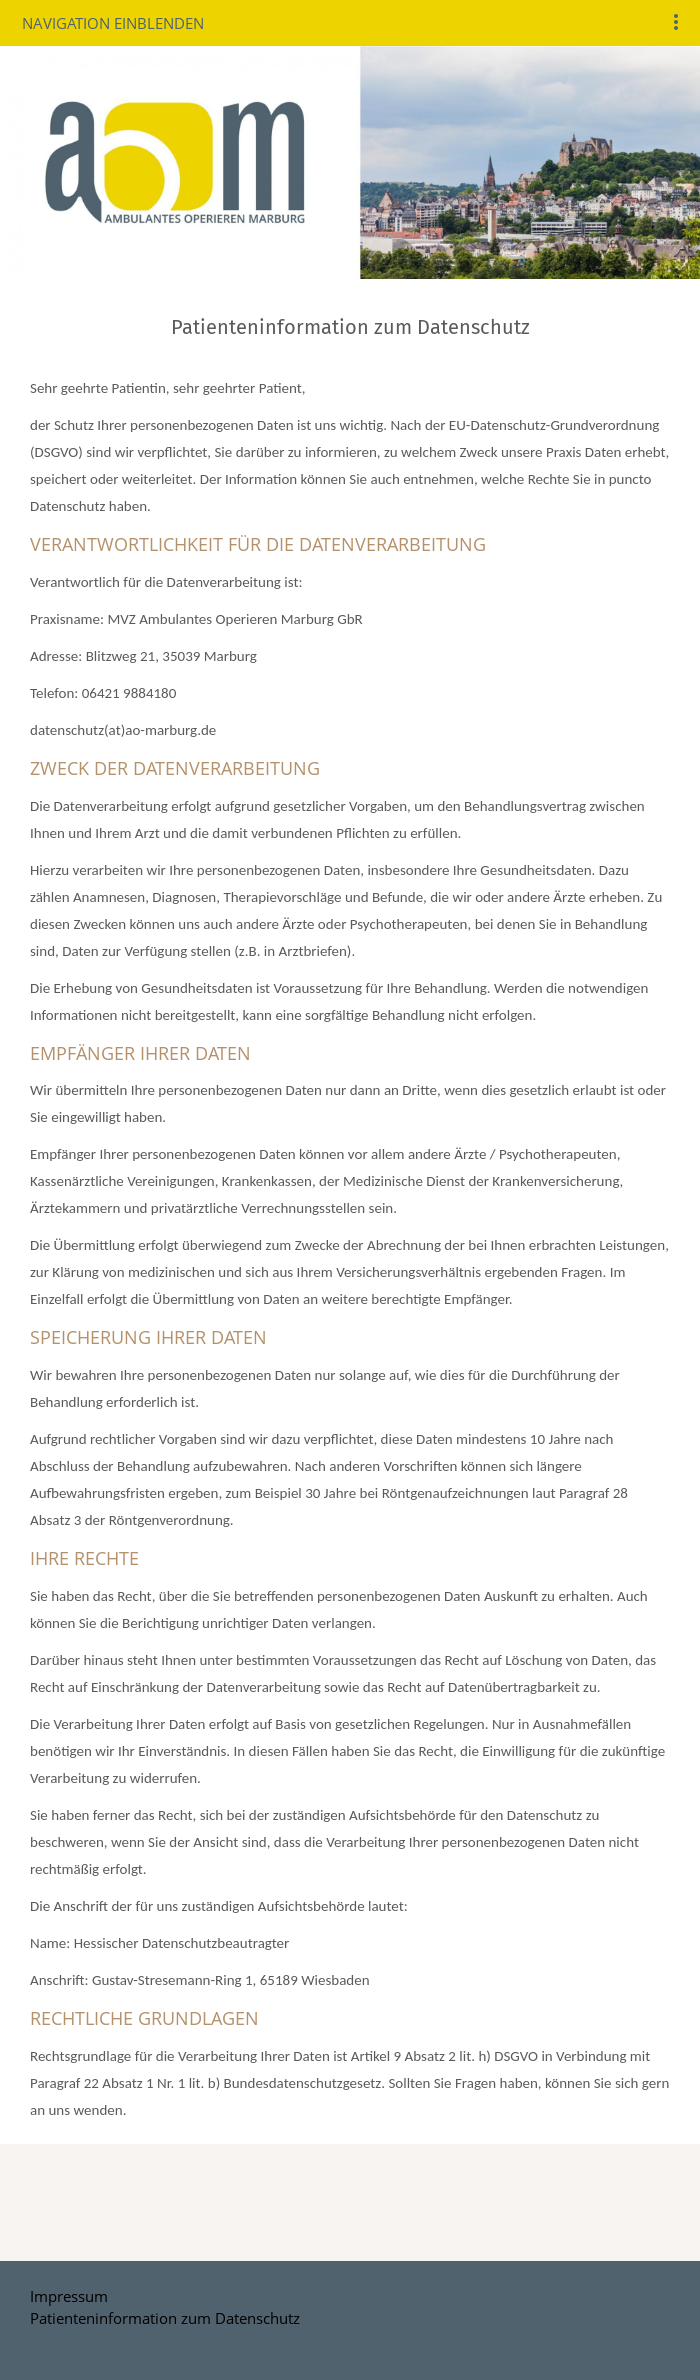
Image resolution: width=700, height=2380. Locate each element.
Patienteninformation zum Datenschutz (165, 2318)
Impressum (69, 2296)
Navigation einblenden (113, 23)
